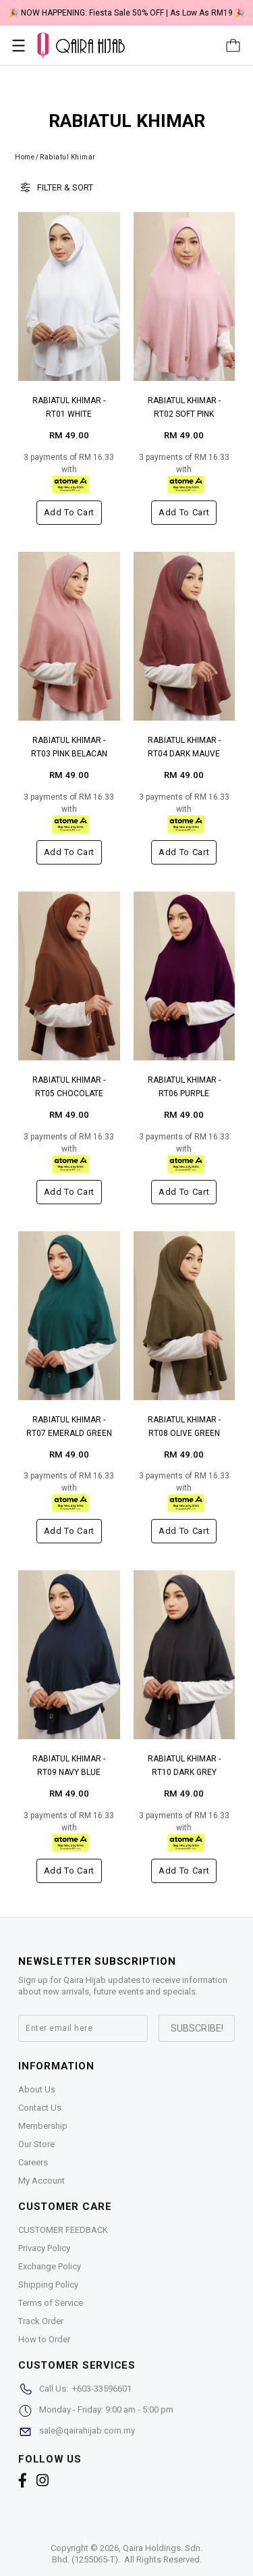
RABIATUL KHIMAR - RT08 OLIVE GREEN (184, 1426)
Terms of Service (50, 2303)
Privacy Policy (44, 2248)
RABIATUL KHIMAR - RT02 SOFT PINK (184, 407)
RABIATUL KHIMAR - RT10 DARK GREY (184, 1765)
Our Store (36, 2144)
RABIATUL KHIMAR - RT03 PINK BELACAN (69, 747)
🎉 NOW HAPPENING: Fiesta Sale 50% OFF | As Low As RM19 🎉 (127, 13)
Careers (33, 2162)
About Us (36, 2089)
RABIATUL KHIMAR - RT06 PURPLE (184, 1086)
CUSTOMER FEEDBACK (63, 2230)
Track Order (40, 2321)
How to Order (44, 2339)
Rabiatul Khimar (68, 157)
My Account (41, 2180)
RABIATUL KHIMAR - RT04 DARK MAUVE (184, 747)
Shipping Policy (48, 2284)
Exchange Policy (49, 2266)
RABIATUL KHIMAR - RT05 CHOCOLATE (68, 1086)
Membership (42, 2126)
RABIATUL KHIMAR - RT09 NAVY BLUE (68, 1765)
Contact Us (39, 2108)
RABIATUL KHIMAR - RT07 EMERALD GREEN (69, 1426)
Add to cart (69, 512)
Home (24, 157)
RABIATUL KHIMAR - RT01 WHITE (68, 407)
